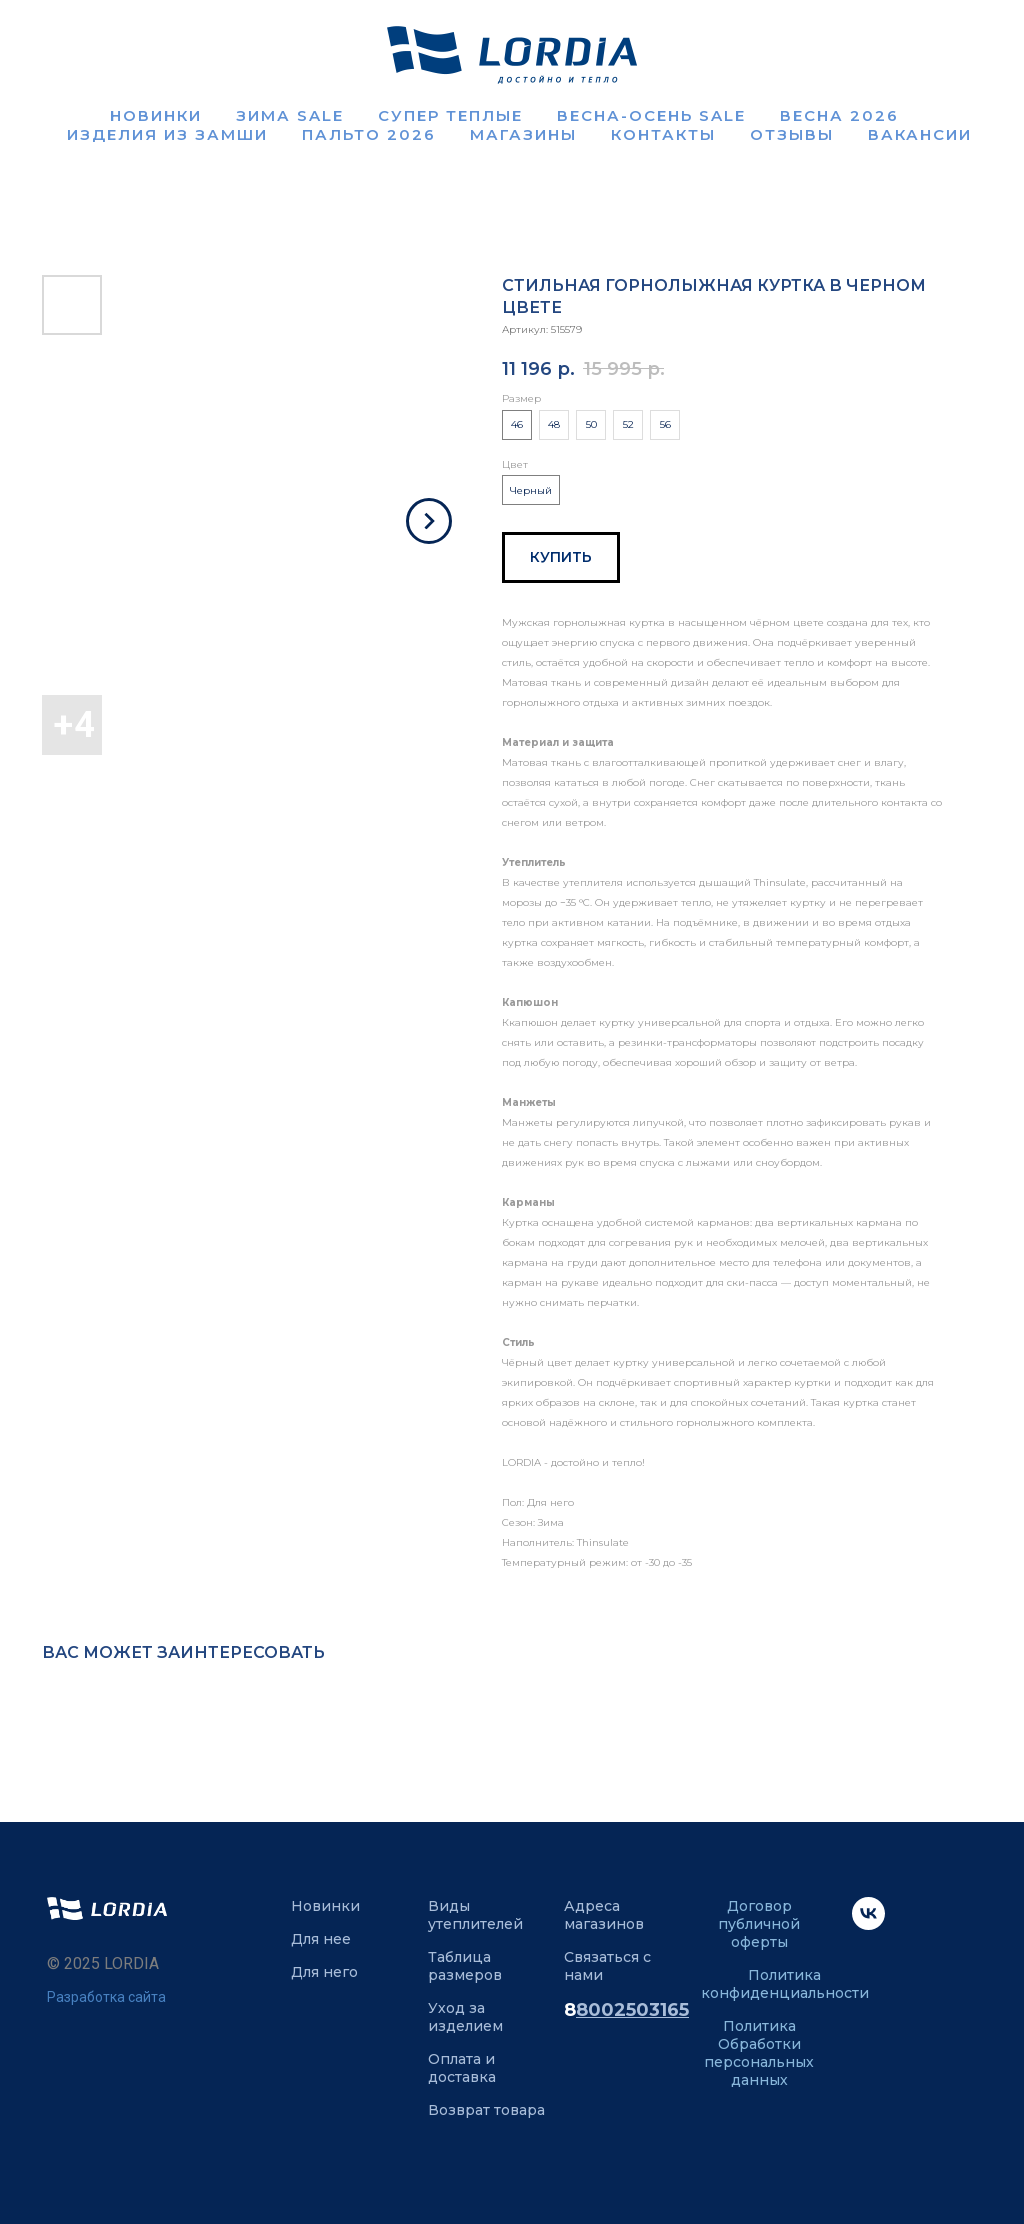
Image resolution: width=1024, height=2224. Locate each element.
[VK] (868, 1924)
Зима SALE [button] (290, 115)
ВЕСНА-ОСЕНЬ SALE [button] (651, 115)
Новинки (156, 115)
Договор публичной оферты (759, 1924)
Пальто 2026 (369, 134)
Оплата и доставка (462, 2068)
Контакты (663, 134)
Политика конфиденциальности (785, 1984)
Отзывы (792, 134)
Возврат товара (486, 2110)
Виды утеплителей (475, 1915)
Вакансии (920, 134)
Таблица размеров (465, 1966)
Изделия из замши (167, 134)
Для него (324, 1972)
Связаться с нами (607, 1966)
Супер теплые (450, 115)
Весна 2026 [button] (839, 115)
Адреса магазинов (604, 1915)
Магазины (523, 134)
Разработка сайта (106, 1997)
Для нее (321, 1939)
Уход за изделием (465, 2017)
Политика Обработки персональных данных (759, 2053)
